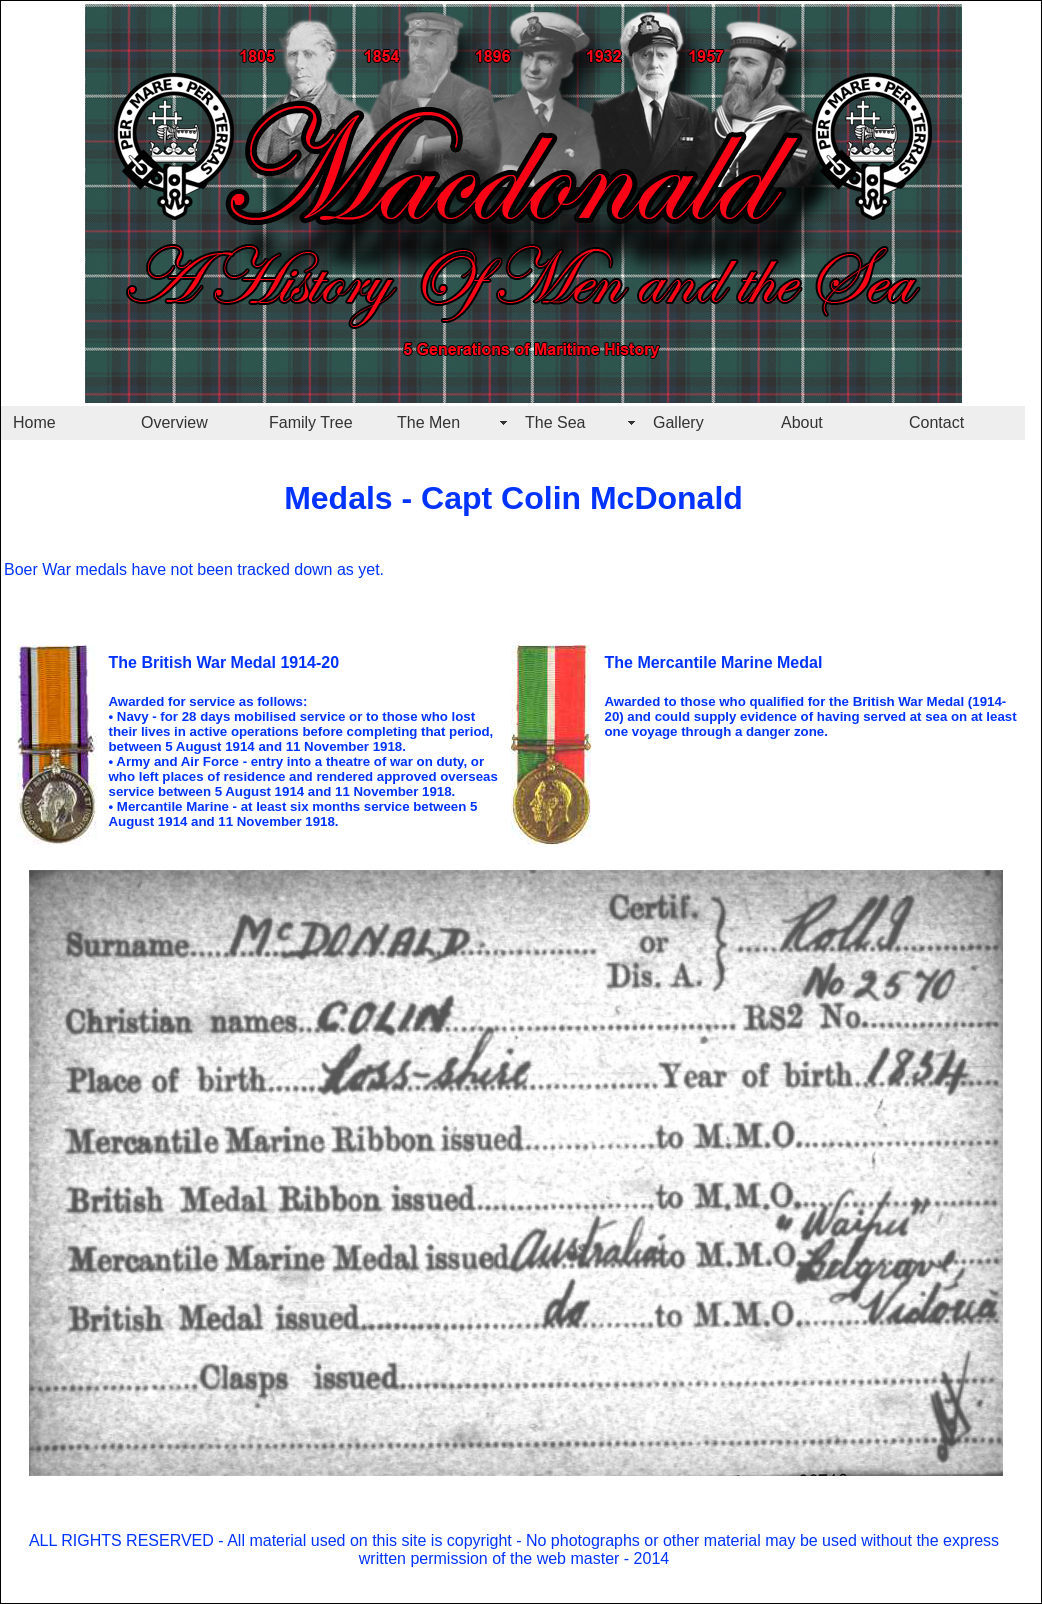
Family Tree (311, 422)
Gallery (678, 422)
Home (34, 422)
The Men (428, 422)
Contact (936, 422)
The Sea (555, 422)
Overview (174, 422)
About (802, 422)
